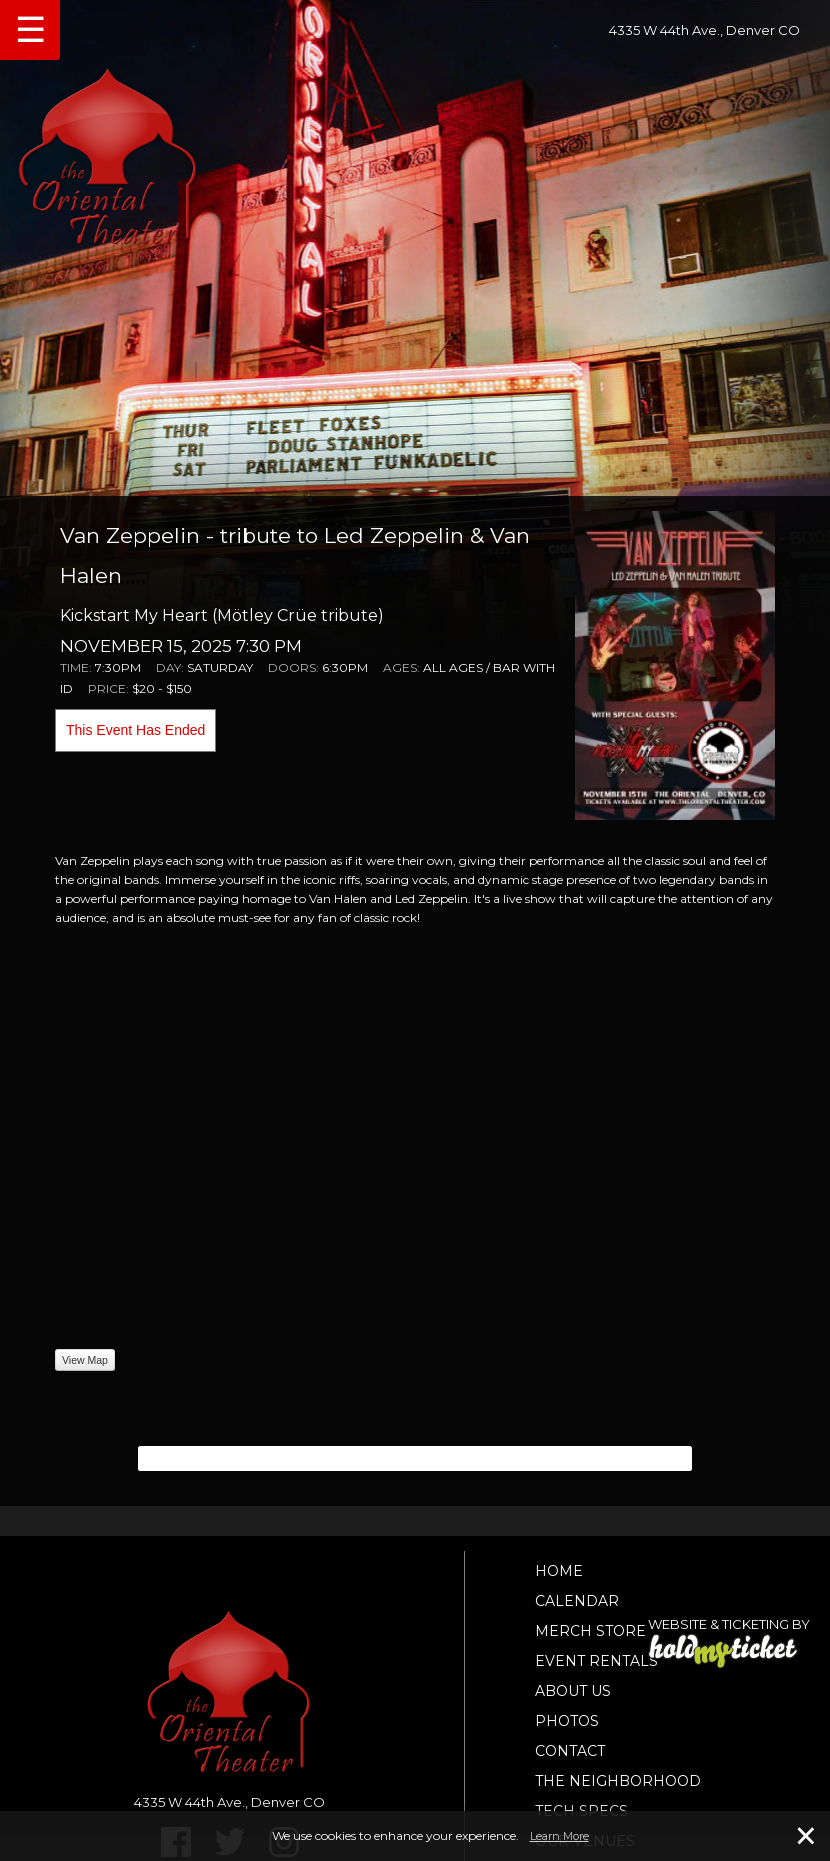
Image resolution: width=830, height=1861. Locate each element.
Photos (567, 1721)
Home (559, 1571)
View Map (85, 1360)
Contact (570, 1751)
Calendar (577, 1601)
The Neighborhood (618, 1781)
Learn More (559, 1836)
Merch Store (590, 1631)
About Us (573, 1691)
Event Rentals (596, 1661)
